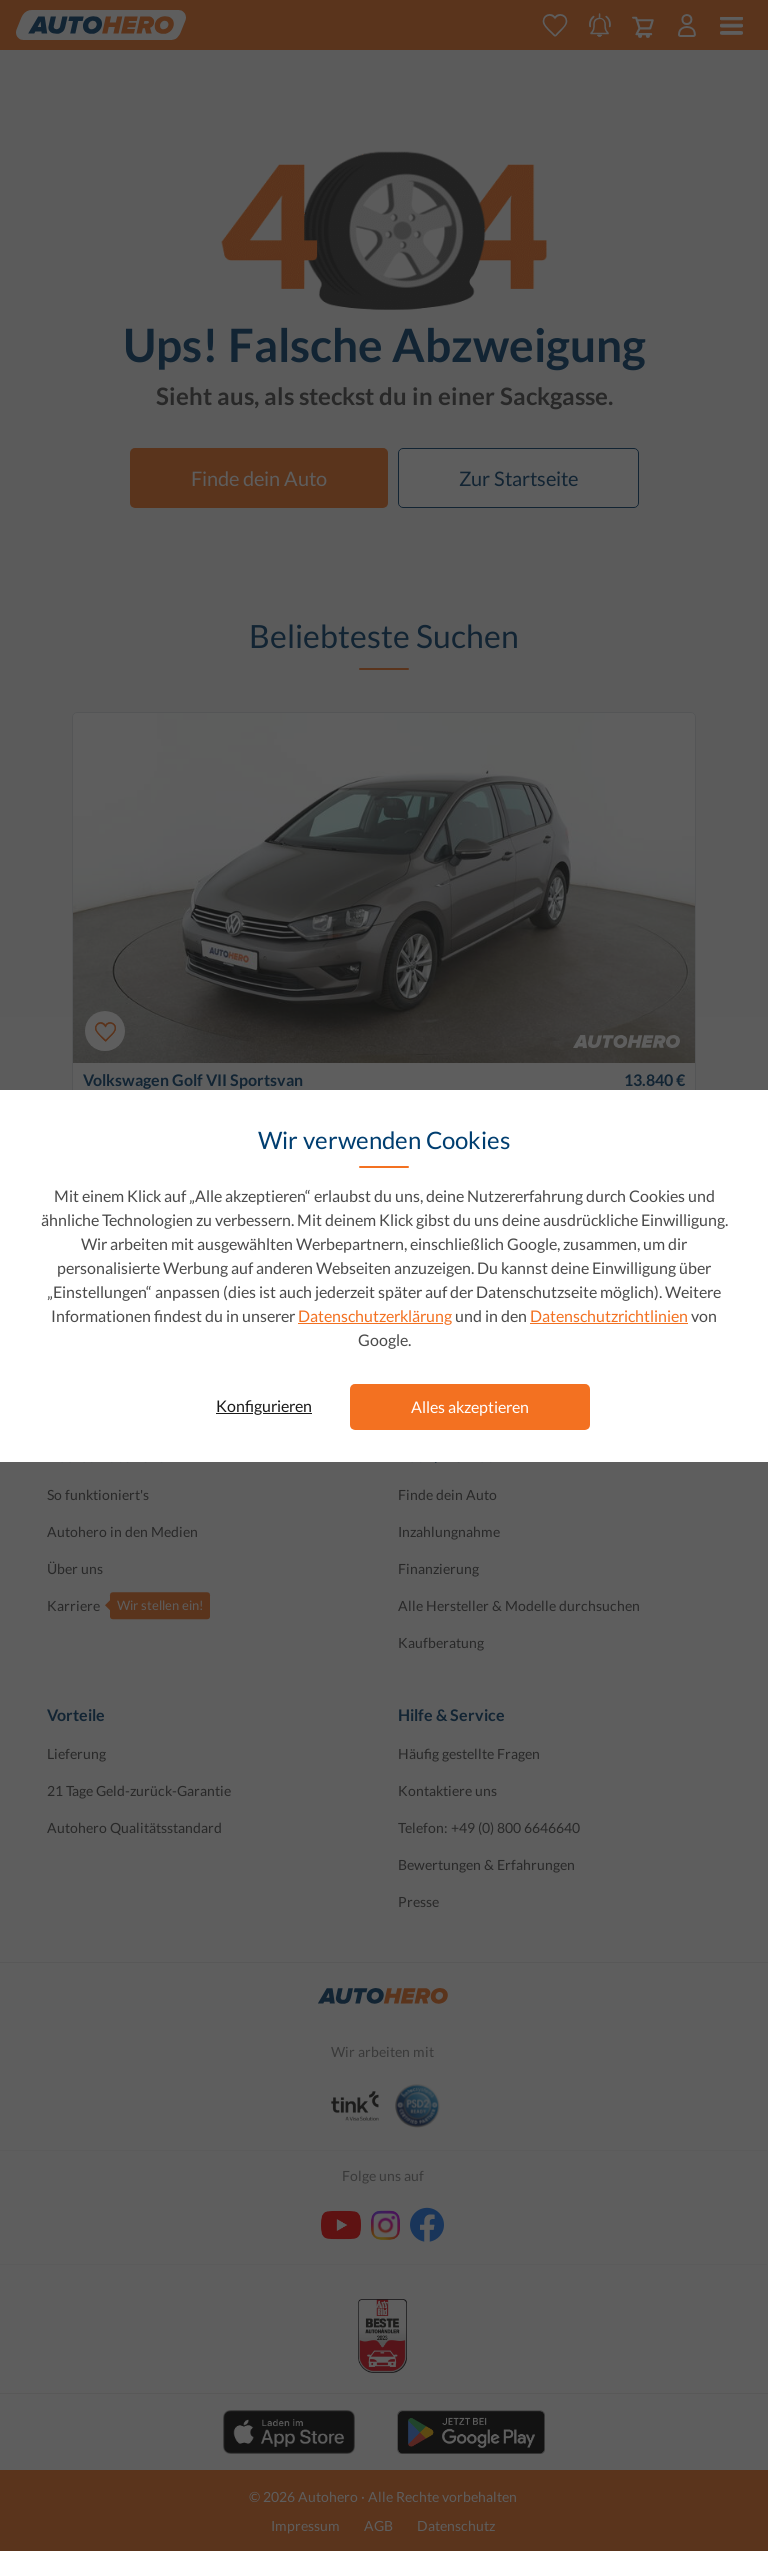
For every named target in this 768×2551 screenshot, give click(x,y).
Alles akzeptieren (470, 1406)
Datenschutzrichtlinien (609, 1315)
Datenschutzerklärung (375, 1315)
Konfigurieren (264, 1405)
